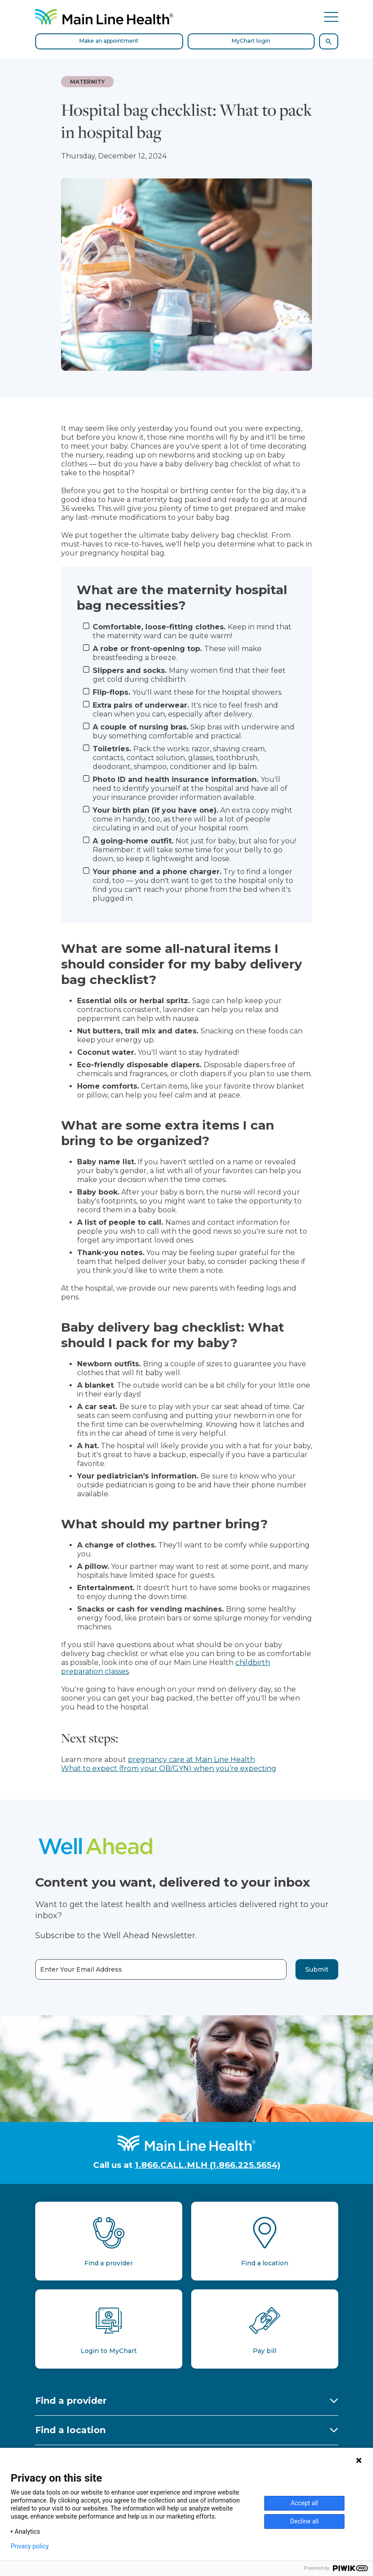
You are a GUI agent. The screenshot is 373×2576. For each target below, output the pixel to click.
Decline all (304, 2521)
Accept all (304, 2503)
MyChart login (251, 40)
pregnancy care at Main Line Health (191, 1759)
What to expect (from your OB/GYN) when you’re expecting (168, 1768)
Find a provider (71, 2400)
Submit (316, 1969)
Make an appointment (109, 40)
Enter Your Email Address (81, 1969)
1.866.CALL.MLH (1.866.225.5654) (207, 2165)
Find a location (70, 2430)
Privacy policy (30, 2546)
